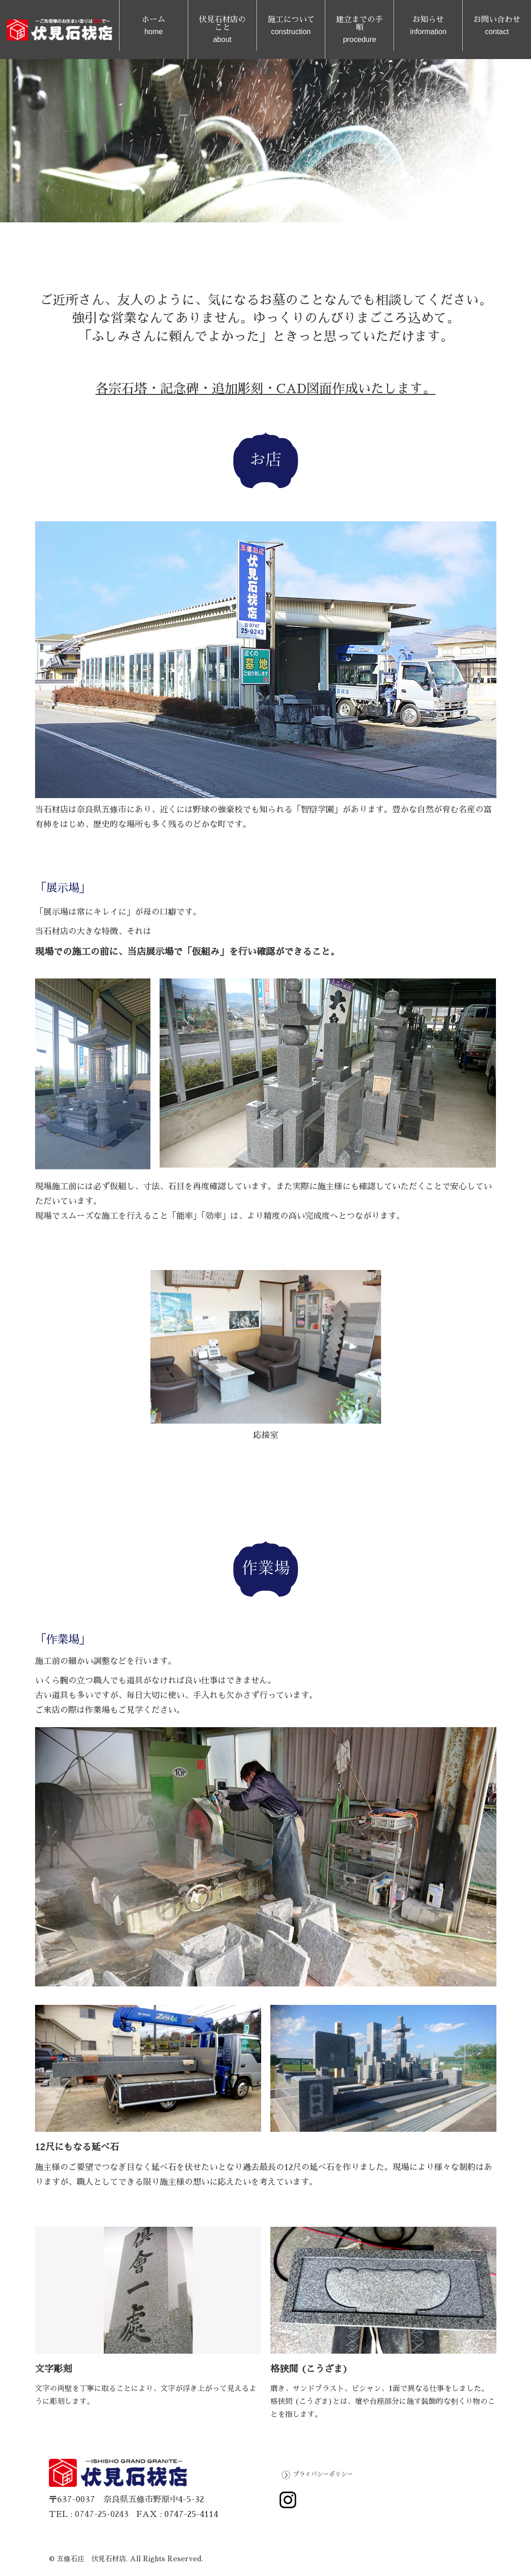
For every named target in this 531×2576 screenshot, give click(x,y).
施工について (291, 26)
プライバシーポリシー (323, 2474)
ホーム (154, 26)
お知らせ (428, 26)
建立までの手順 (359, 29)
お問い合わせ (497, 26)
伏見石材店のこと (222, 29)
